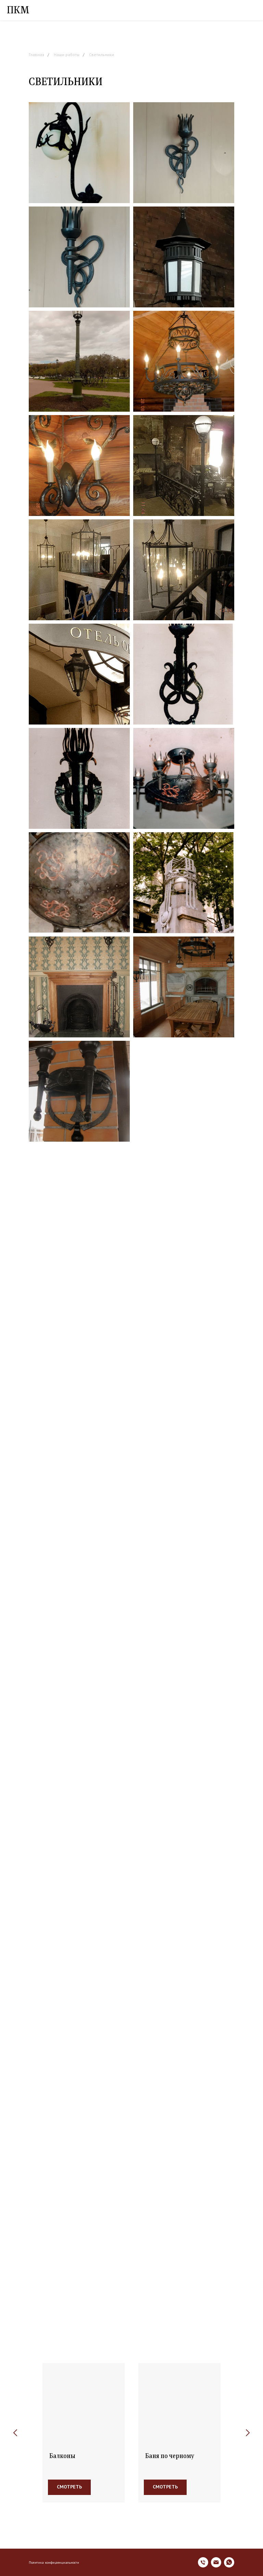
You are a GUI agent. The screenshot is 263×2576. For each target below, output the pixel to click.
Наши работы (66, 54)
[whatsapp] (229, 2562)
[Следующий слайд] (247, 2432)
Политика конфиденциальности (54, 2562)
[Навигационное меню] (251, 10)
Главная (36, 54)
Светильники (101, 54)
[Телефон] (203, 2562)
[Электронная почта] (216, 2562)
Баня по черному (170, 2456)
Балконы (62, 2456)
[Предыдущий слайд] (15, 2432)
